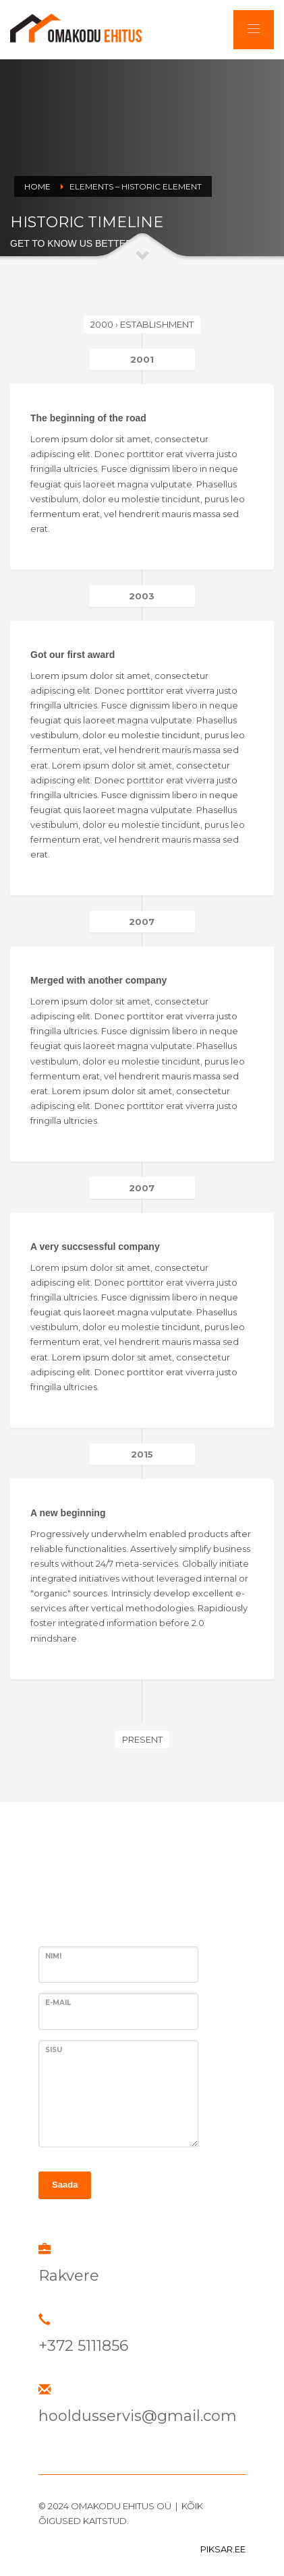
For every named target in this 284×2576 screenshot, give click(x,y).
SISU (53, 2049)
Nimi (53, 1956)
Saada (65, 2185)
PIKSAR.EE (223, 2549)
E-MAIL (58, 2002)
